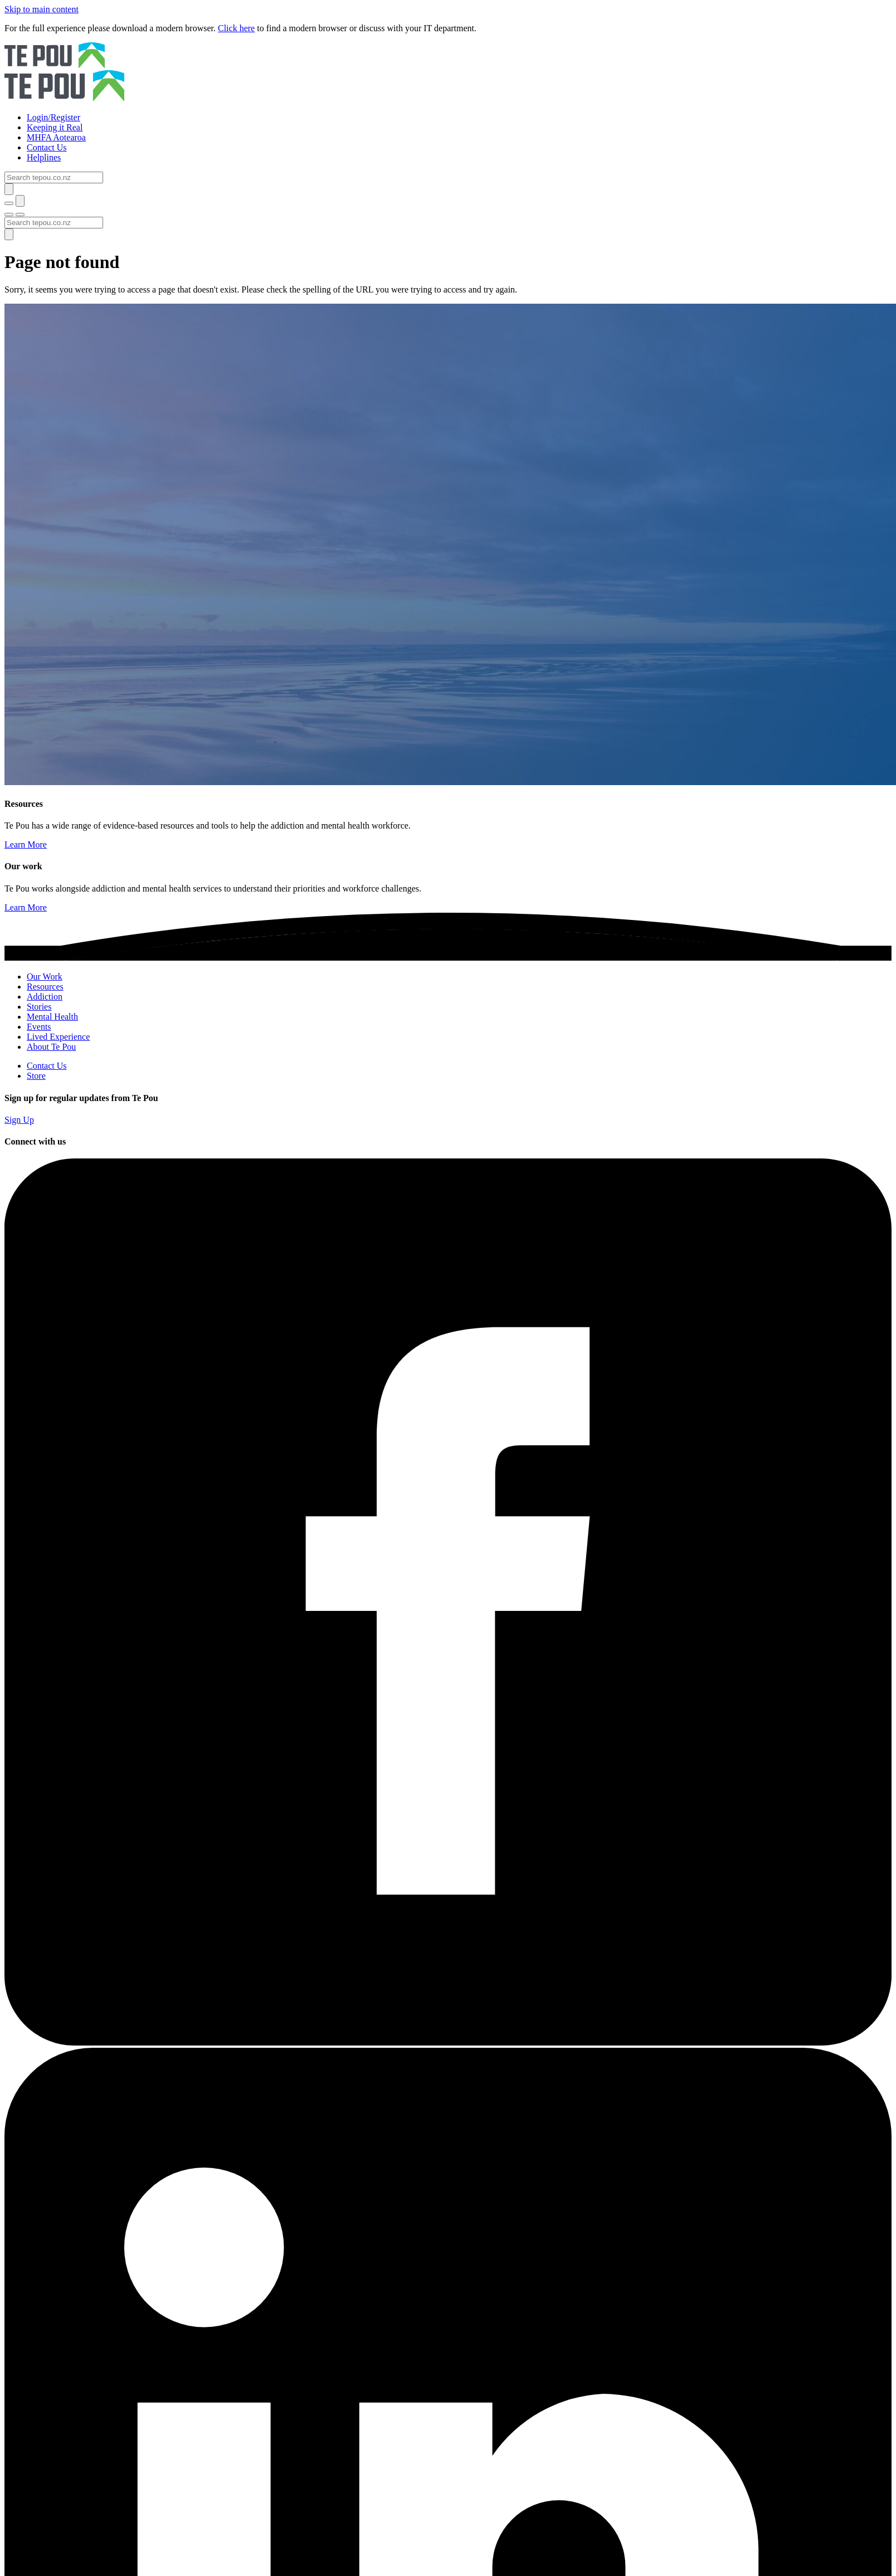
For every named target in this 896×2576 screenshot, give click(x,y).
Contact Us (47, 1065)
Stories (39, 1006)
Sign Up (19, 1119)
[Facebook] (448, 2042)
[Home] (448, 73)
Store (36, 1075)
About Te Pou (51, 1046)
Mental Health (52, 1016)
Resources (45, 986)
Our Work (44, 976)
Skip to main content (41, 9)
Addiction (44, 996)
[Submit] (8, 189)
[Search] (53, 177)
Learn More (25, 844)
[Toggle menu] (8, 214)
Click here (236, 28)
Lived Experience (58, 1036)
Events (39, 1026)
